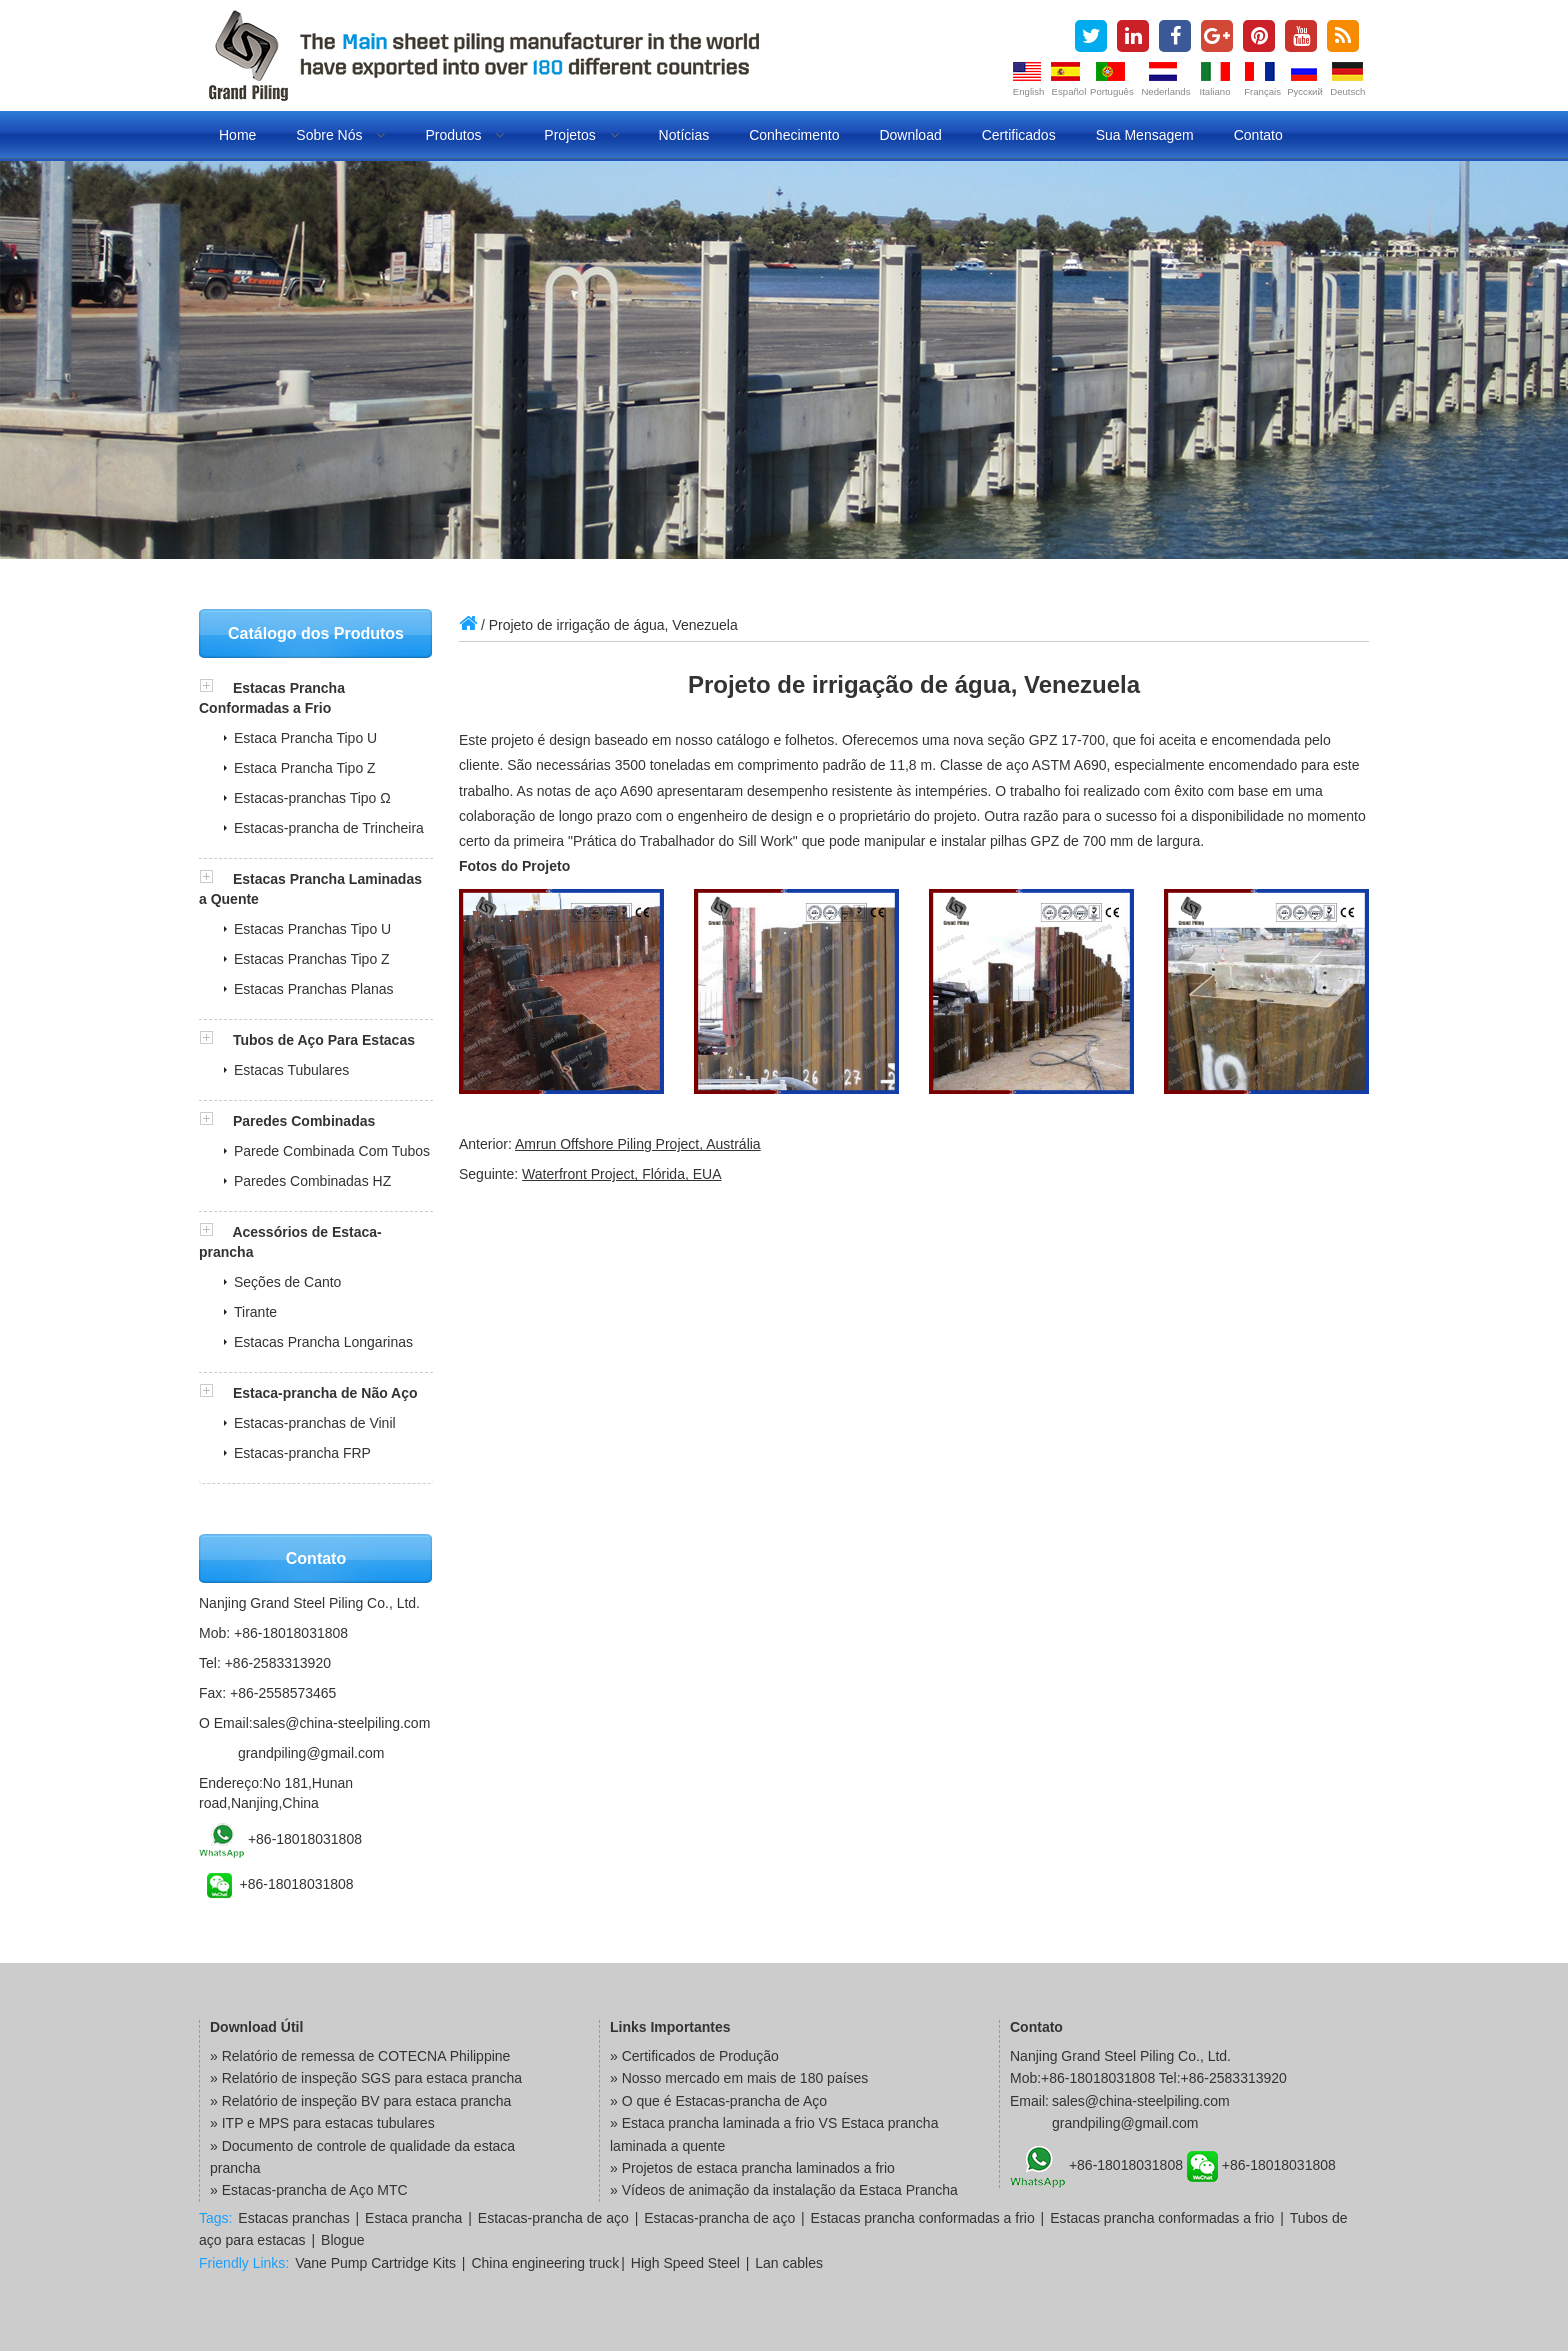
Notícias (684, 135)
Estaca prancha (413, 2218)
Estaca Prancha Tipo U (305, 738)
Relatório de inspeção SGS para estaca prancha (372, 2078)
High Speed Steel (685, 2263)
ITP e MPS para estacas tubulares (328, 2123)
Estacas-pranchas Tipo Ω (312, 798)
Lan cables (789, 2263)
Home (237, 135)
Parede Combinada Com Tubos (332, 1151)
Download (910, 135)
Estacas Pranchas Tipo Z (312, 959)
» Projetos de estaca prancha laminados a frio (752, 2168)
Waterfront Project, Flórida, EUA (621, 1174)
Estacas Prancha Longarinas (323, 1342)
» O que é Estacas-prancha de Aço (718, 2101)
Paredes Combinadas (304, 1121)
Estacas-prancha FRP (302, 1453)
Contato (1258, 135)
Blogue (343, 2240)
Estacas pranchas (293, 2218)
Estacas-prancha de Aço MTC (315, 2190)
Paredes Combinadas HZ (312, 1181)
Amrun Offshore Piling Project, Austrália (638, 1144)
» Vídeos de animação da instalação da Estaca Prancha (784, 2190)
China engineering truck (545, 2263)
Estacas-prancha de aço (553, 2218)
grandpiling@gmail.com (311, 1753)
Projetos (581, 135)
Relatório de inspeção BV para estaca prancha (367, 2101)
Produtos (464, 135)
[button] (216, 688)
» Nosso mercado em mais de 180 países (739, 2078)
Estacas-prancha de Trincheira (329, 828)
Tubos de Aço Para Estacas (324, 1040)
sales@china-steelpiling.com (342, 1723)
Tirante (255, 1312)
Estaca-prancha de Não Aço (325, 1393)
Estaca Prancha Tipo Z (305, 768)
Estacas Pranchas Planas (314, 989)
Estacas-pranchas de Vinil (315, 1423)
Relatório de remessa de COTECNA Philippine (366, 2056)
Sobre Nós (340, 135)
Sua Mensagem (1145, 135)
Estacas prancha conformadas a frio (923, 2218)
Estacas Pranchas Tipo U (312, 929)
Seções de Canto (287, 1282)
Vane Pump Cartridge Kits (375, 2263)
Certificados (1019, 135)
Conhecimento (794, 135)
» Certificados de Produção (694, 2056)
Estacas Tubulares (291, 1070)
